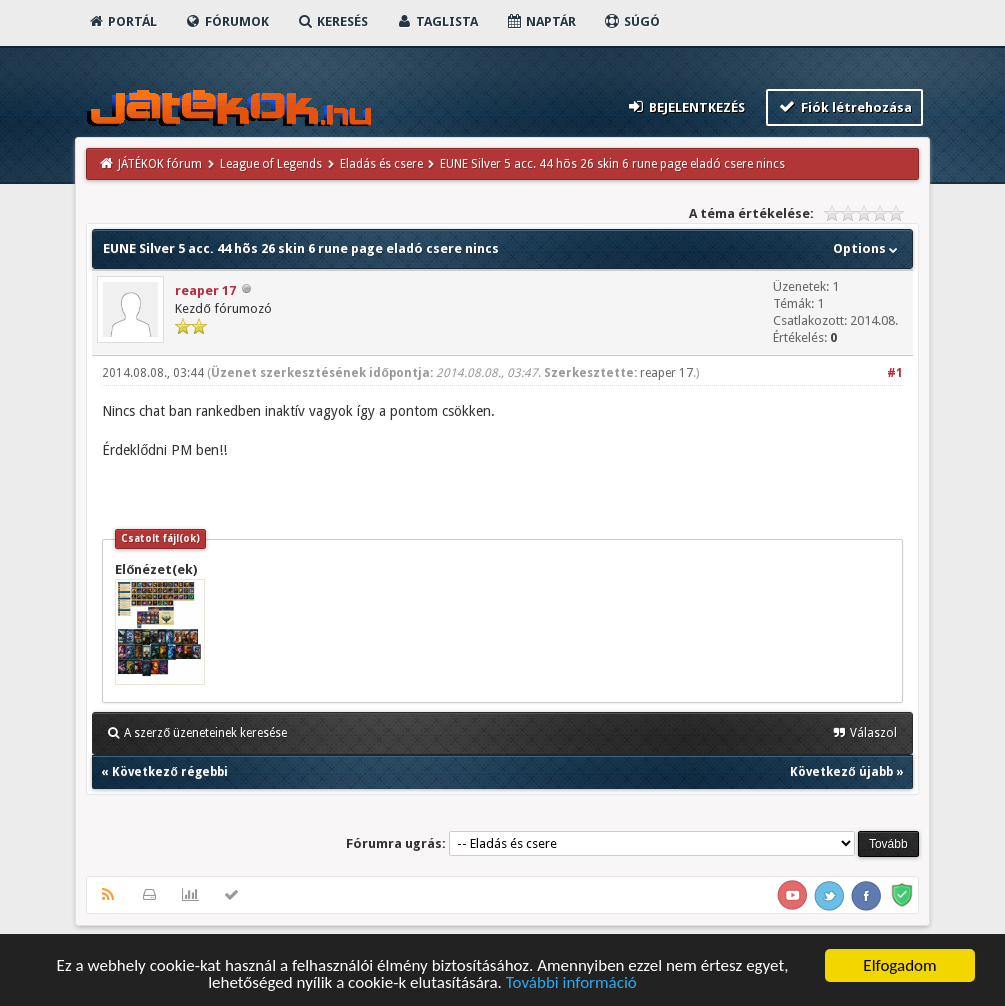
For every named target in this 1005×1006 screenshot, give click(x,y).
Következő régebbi (169, 772)
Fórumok (226, 21)
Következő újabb (841, 772)
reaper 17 (205, 290)
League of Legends (271, 164)
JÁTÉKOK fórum (160, 164)
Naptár (540, 21)
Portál (122, 21)
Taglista (436, 21)
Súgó (631, 21)
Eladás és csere (381, 164)
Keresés (332, 21)
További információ (571, 983)
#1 (895, 373)
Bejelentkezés (686, 106)
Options (867, 248)
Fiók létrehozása (844, 106)
